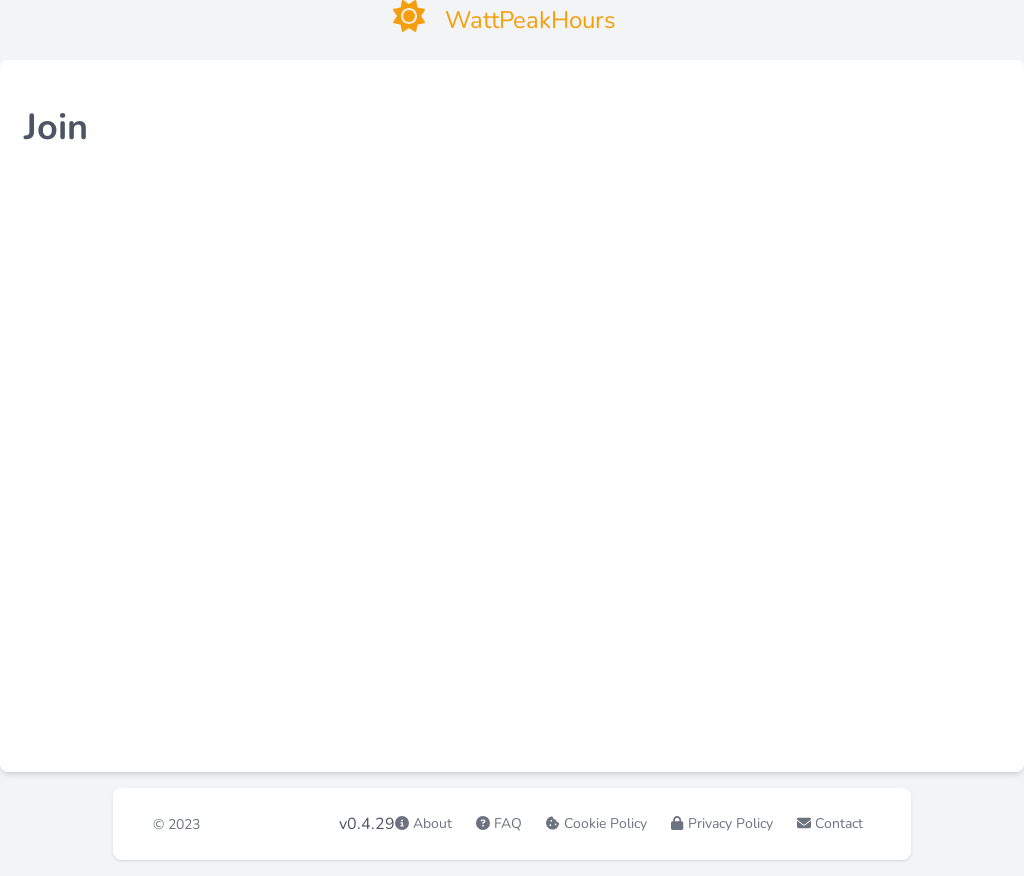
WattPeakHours (275, 824)
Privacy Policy (730, 823)
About (432, 823)
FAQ (508, 823)
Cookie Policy (605, 823)
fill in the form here (177, 272)
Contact (839, 823)
